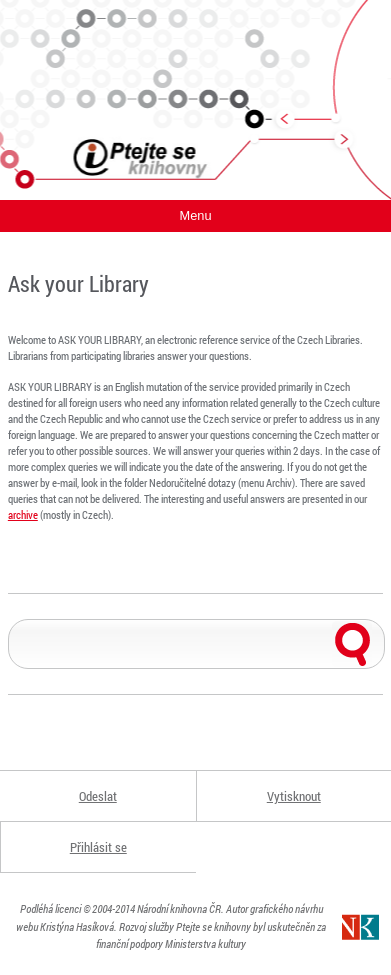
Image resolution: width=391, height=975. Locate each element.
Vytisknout (294, 796)
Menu (195, 215)
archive (23, 514)
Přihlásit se (98, 847)
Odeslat (98, 796)
